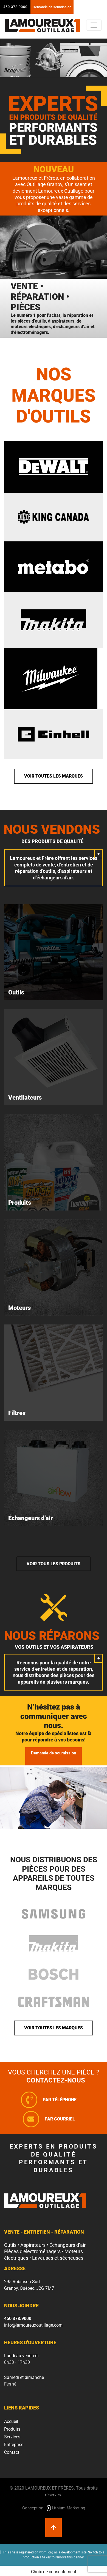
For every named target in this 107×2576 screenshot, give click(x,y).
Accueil (11, 2421)
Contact (11, 2452)
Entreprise (13, 2444)
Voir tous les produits (53, 1563)
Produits (12, 2429)
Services (12, 2436)
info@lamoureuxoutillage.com (33, 2325)
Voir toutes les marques (53, 776)
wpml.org (46, 2552)
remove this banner (69, 2557)
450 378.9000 (15, 7)
